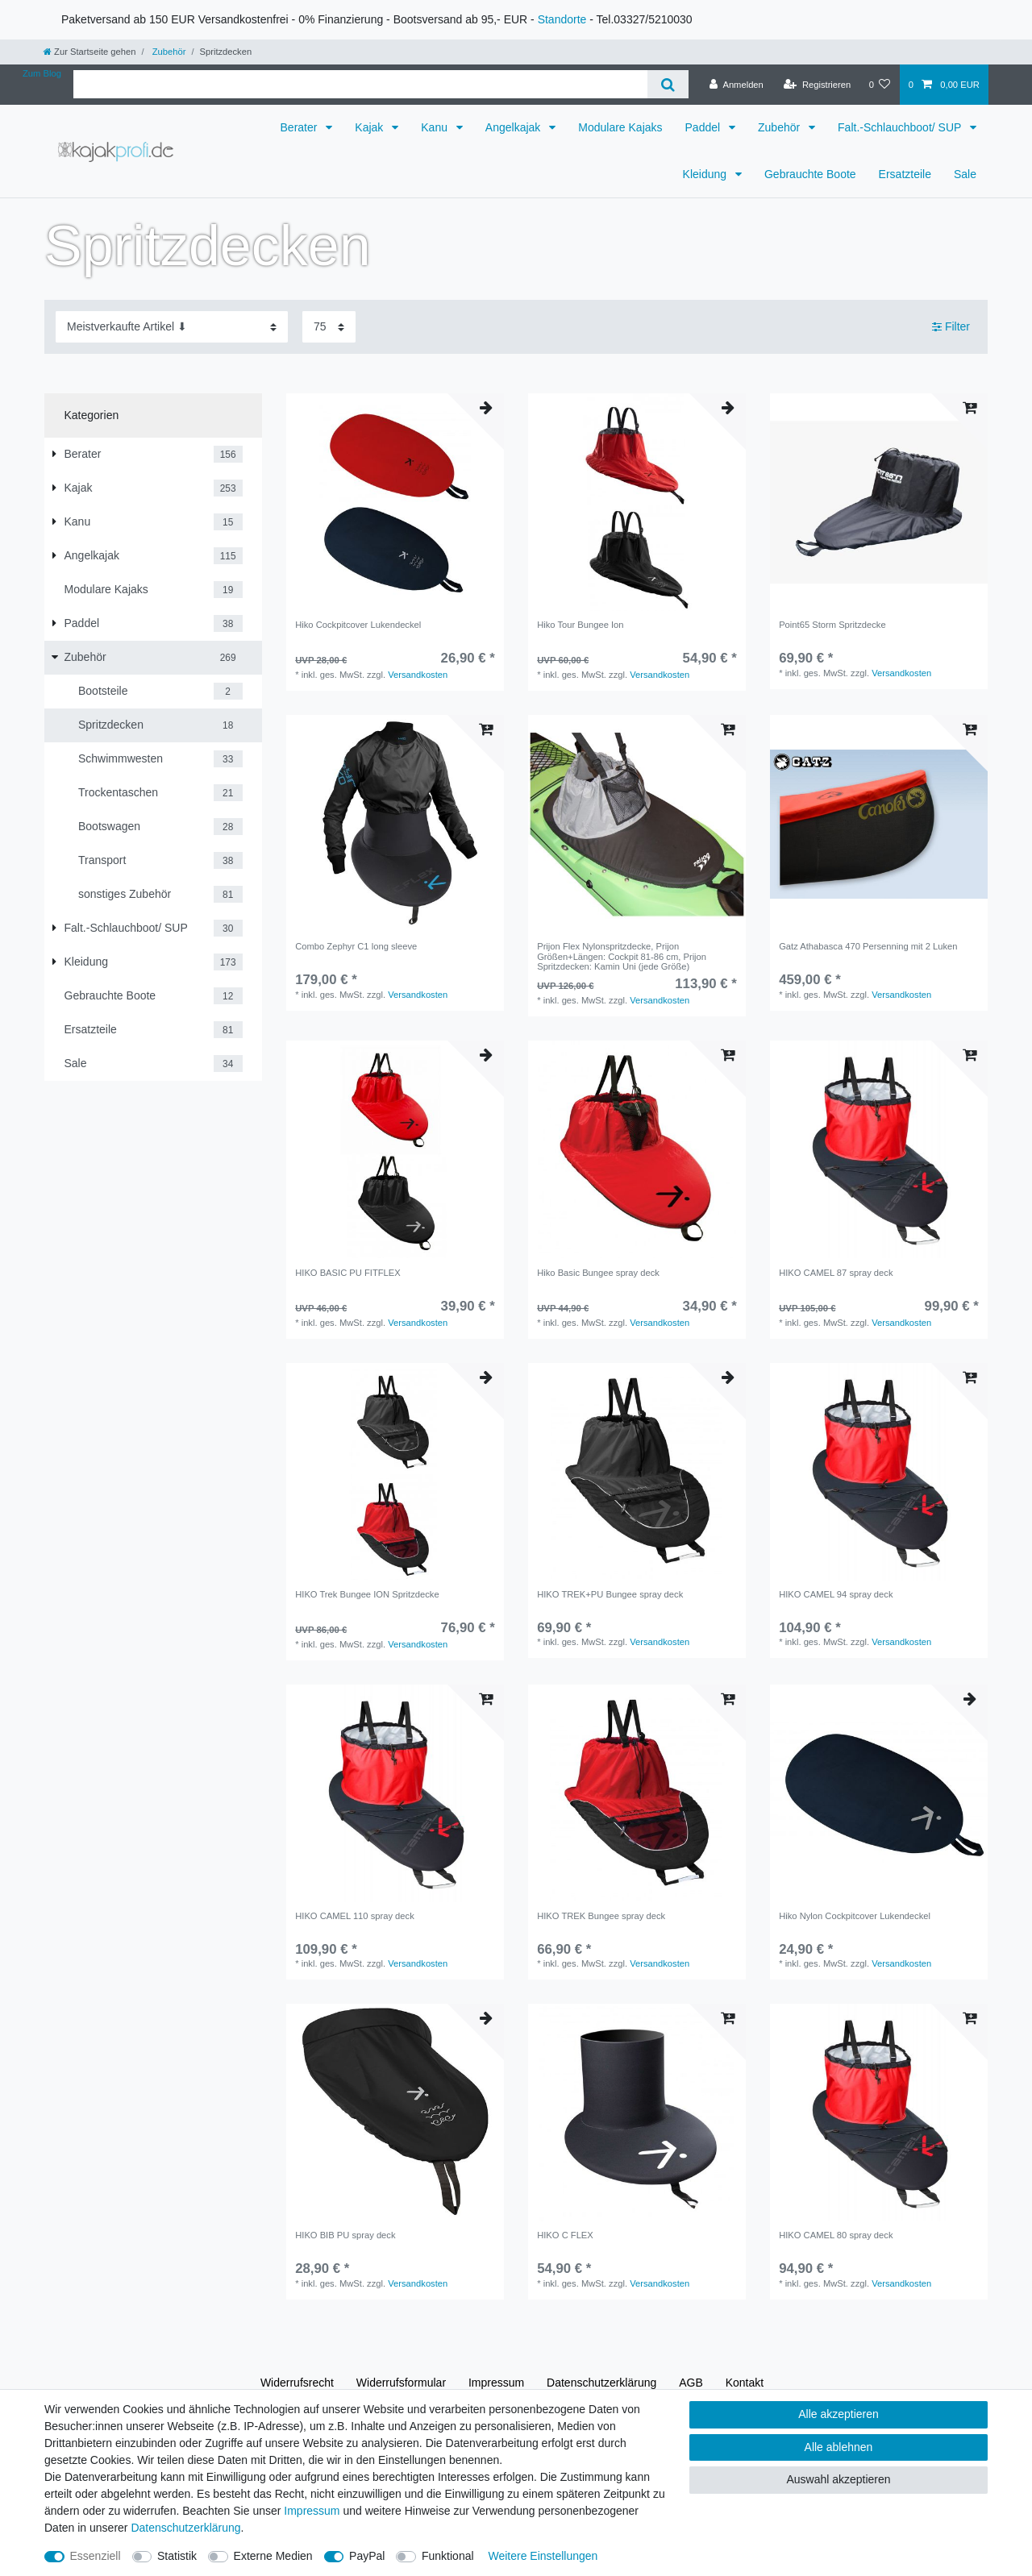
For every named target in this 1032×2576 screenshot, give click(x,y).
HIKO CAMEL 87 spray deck (836, 1273)
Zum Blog (42, 73)
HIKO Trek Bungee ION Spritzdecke (367, 1594)
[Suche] (668, 84)
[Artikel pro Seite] (329, 327)
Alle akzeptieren (838, 2414)
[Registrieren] (817, 84)
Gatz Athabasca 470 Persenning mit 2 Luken (868, 946)
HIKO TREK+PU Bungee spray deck (610, 1594)
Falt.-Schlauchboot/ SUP (901, 127)
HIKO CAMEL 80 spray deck (836, 2235)
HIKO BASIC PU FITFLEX (348, 1273)
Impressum (496, 2382)
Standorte (562, 19)
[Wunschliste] (879, 84)
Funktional (448, 2555)
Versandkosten (417, 674)
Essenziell (95, 2555)
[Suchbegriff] (360, 84)
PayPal (367, 2555)
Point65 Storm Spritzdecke (832, 624)
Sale (965, 174)
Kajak (370, 127)
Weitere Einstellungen (542, 2555)
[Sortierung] (172, 327)
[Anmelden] (736, 84)
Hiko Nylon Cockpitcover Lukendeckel (854, 1916)
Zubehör (168, 51)
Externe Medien (273, 2555)
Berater (301, 127)
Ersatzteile (905, 174)
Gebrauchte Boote (810, 174)
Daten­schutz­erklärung (601, 2382)
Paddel (704, 127)
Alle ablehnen (839, 2447)
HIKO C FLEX (565, 2235)
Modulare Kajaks (620, 127)
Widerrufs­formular (401, 2382)
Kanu (436, 127)
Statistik (177, 2555)
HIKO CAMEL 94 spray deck (836, 1594)
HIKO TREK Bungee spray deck (601, 1916)
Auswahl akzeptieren (838, 2479)
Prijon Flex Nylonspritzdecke (621, 956)
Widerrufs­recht (297, 2382)
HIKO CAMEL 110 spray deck (354, 1916)
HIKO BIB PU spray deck (345, 2235)
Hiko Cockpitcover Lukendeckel (358, 624)
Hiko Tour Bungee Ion (580, 624)
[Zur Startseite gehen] (89, 51)
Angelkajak (514, 127)
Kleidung (706, 174)
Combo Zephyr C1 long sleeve (356, 946)
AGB (691, 2382)
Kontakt (745, 2382)
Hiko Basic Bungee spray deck (598, 1273)
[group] (395, 502)
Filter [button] (951, 327)
